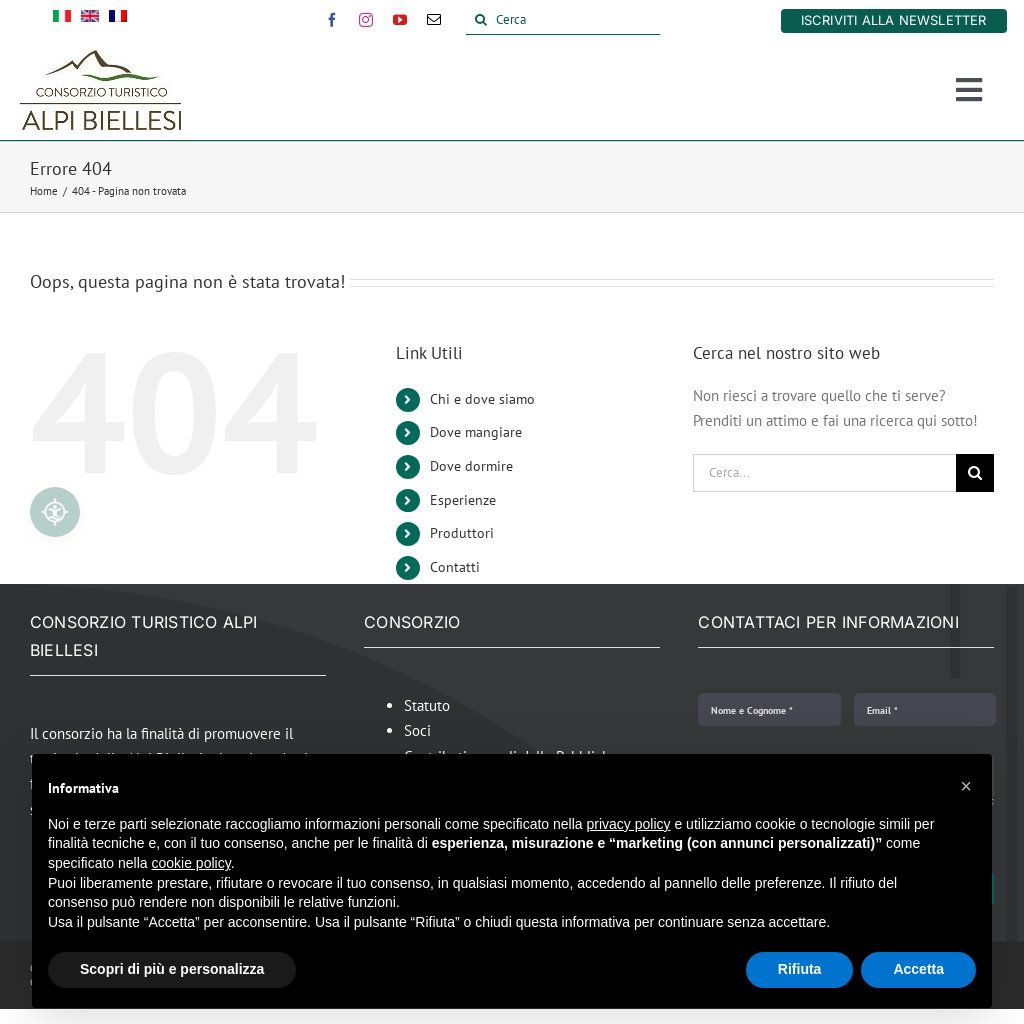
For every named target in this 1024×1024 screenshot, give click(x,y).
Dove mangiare (476, 432)
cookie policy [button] (191, 863)
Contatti (455, 567)
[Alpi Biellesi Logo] (100, 57)
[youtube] (400, 20)
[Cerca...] (824, 473)
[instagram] (366, 20)
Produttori (462, 533)
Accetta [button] (918, 969)
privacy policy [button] (629, 824)
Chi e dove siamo (482, 399)
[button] (966, 786)
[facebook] (332, 20)
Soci (417, 730)
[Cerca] (563, 20)
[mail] (434, 20)
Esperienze (463, 500)
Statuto (427, 705)
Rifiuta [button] (800, 969)
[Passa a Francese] (118, 20)
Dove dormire (471, 466)
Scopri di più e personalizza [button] (172, 969)
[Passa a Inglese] (90, 20)
